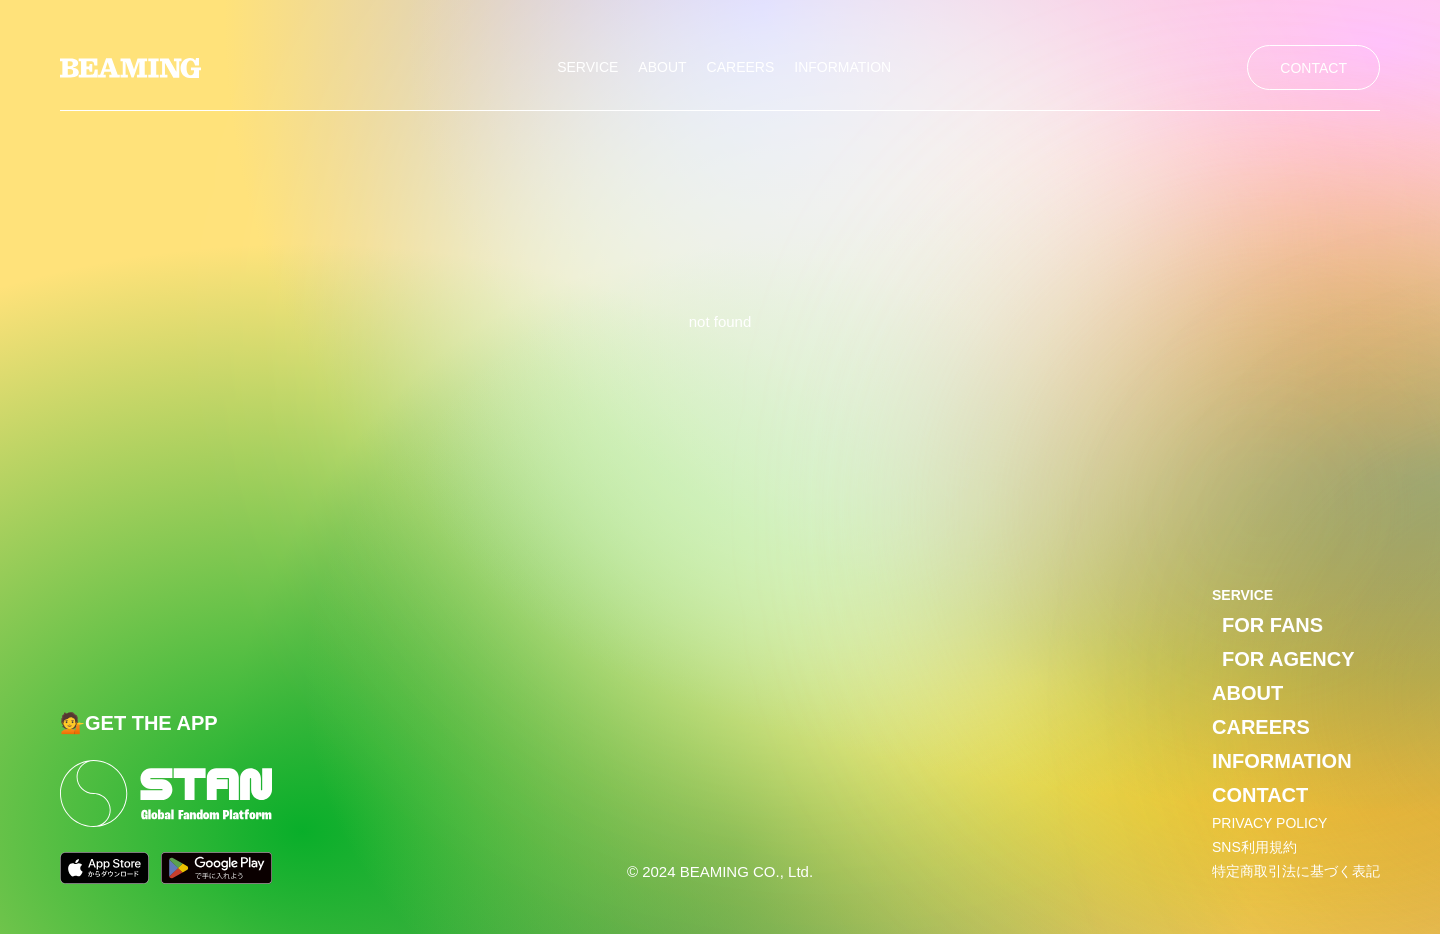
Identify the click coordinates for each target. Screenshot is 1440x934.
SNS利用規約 (1254, 847)
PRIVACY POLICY (1269, 823)
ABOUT (662, 67)
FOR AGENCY (1288, 659)
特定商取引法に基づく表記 (1296, 871)
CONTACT (1313, 68)
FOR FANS (1272, 625)
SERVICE (587, 67)
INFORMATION (842, 67)
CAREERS (741, 67)
